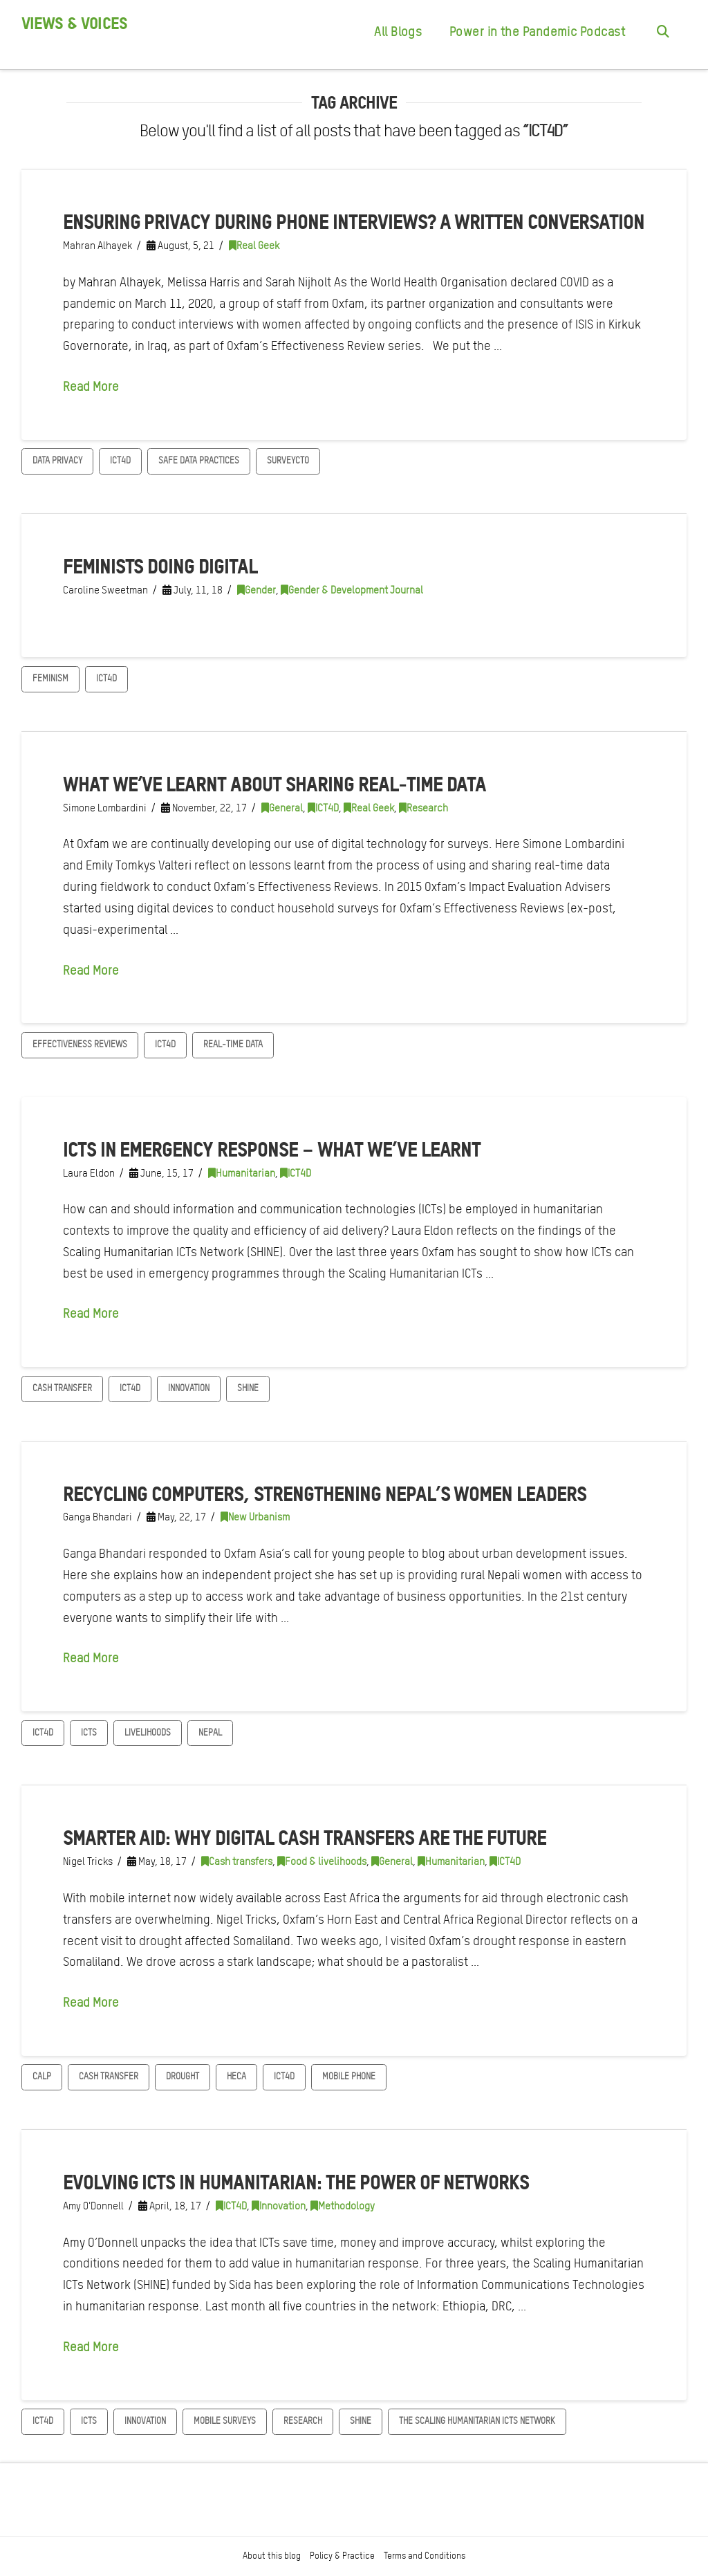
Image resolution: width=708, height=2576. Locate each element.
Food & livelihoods (321, 1861)
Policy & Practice (342, 2555)
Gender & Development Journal (352, 590)
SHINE (248, 1388)
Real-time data (233, 1044)
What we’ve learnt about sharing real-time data (275, 783)
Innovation (188, 1388)
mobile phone (348, 2076)
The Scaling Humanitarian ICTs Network (477, 2421)
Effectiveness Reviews (79, 1044)
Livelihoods (147, 1732)
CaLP (41, 2076)
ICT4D (120, 460)
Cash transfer (62, 1388)
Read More (91, 386)
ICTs (89, 1732)
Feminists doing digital (160, 565)
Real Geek (254, 245)
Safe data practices (198, 460)
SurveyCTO (288, 460)
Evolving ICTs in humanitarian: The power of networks (296, 2181)
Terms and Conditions (424, 2555)
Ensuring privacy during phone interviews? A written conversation (353, 221)
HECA (236, 2076)
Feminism (50, 678)
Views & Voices (74, 23)
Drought (182, 2076)
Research (423, 808)
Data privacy (57, 460)
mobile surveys (225, 2421)
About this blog (272, 2555)
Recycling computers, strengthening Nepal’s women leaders (324, 1493)
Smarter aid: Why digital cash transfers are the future (304, 1837)
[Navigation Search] (663, 34)
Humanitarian (241, 1173)
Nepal (210, 1732)
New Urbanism (255, 1517)
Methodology (342, 2206)
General (282, 808)
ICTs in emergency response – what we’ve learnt (272, 1149)
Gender (256, 590)
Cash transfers (236, 1861)
